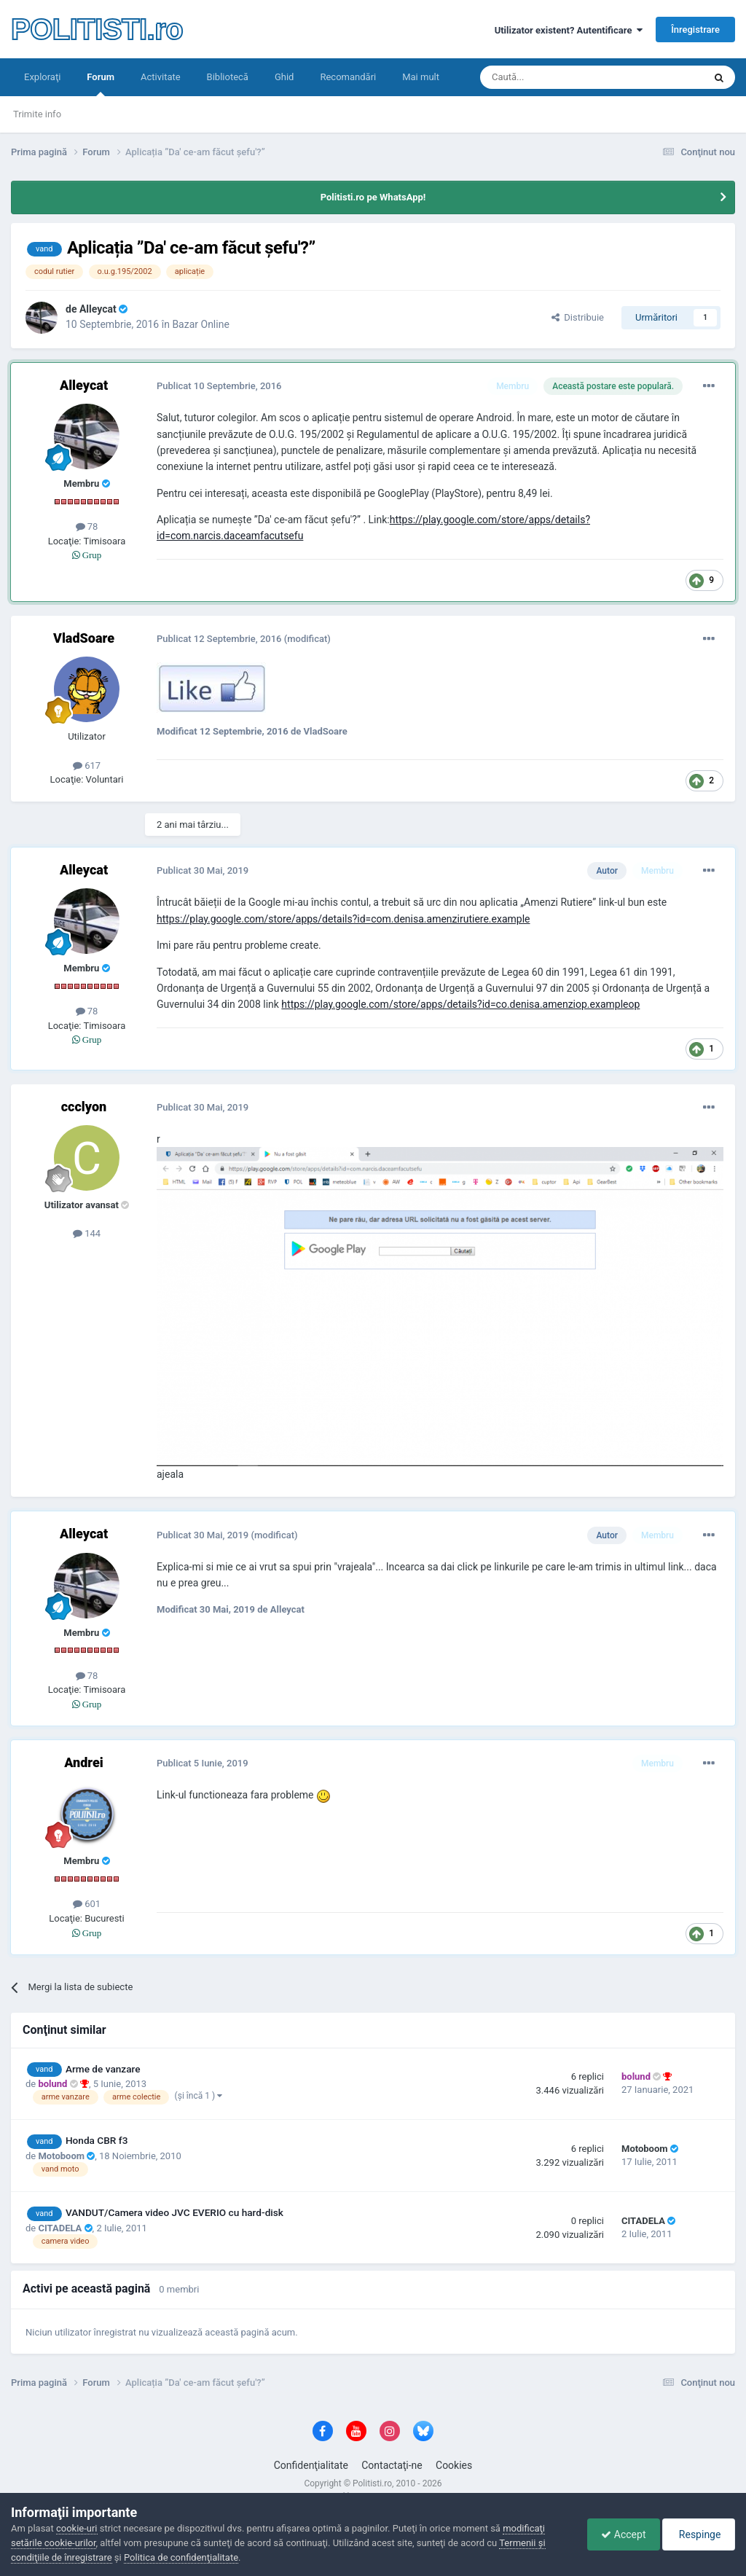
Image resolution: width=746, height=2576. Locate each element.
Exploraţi (42, 76)
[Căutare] (551, 77)
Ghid (284, 76)
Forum (100, 83)
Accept (619, 2534)
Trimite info (37, 114)
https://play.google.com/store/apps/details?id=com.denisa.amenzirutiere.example (343, 919)
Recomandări (348, 76)
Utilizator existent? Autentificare (569, 30)
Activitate (161, 76)
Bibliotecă (227, 76)
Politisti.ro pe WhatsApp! (373, 197)
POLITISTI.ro (97, 29)
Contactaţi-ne (392, 2465)
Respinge (697, 2534)
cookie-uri (77, 2528)
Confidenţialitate (311, 2465)
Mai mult (420, 76)
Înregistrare (695, 29)
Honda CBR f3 (97, 2140)
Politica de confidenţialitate (181, 2557)
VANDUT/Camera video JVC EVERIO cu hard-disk (174, 2212)
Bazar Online (200, 324)
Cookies (454, 2465)
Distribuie (577, 317)
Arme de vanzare (103, 2069)
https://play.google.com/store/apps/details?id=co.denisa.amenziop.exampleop (460, 1004)
